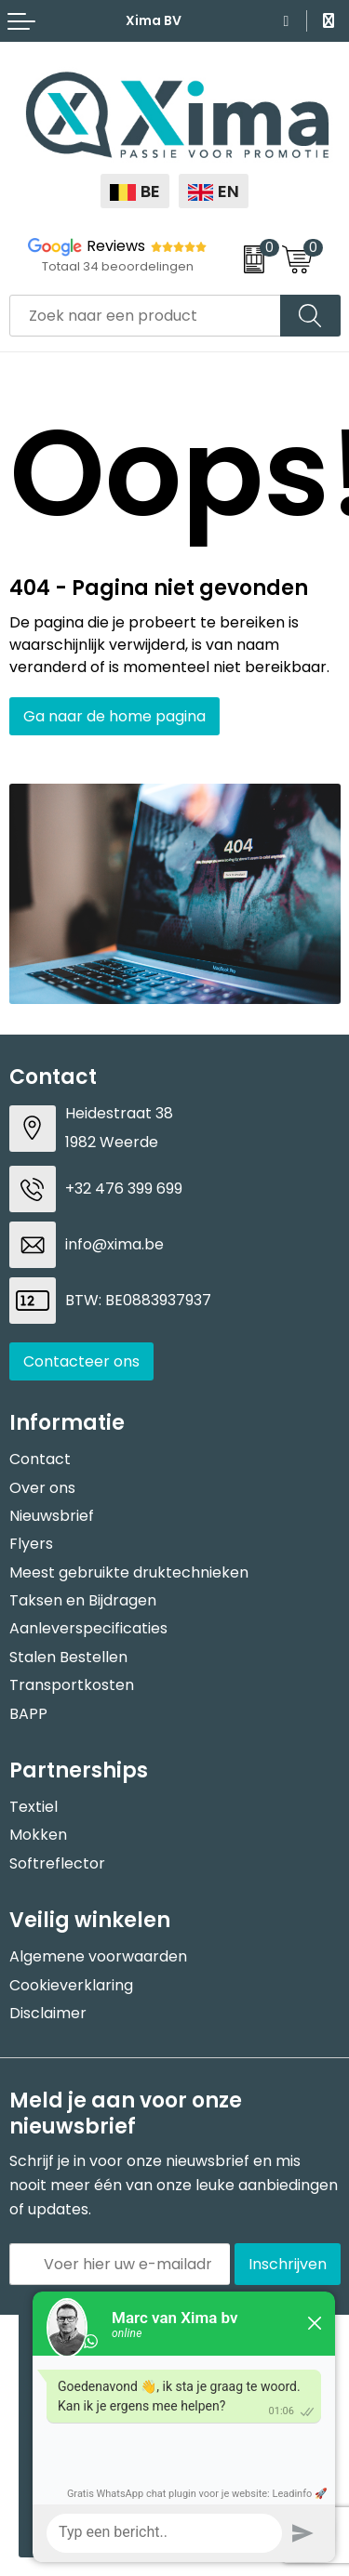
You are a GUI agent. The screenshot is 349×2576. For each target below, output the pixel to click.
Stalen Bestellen (68, 1657)
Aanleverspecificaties (88, 1628)
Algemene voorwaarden (98, 1956)
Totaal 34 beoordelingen (118, 266)
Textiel (33, 1806)
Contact (40, 1459)
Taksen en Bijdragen (82, 1600)
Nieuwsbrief (51, 1515)
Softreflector (57, 1863)
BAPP (28, 1713)
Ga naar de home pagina (114, 716)
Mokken (38, 1834)
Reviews (116, 246)
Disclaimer (48, 2013)
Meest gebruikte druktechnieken (128, 1572)
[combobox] (145, 316)
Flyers (31, 1543)
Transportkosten (71, 1685)
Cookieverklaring (71, 1985)
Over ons (42, 1488)
